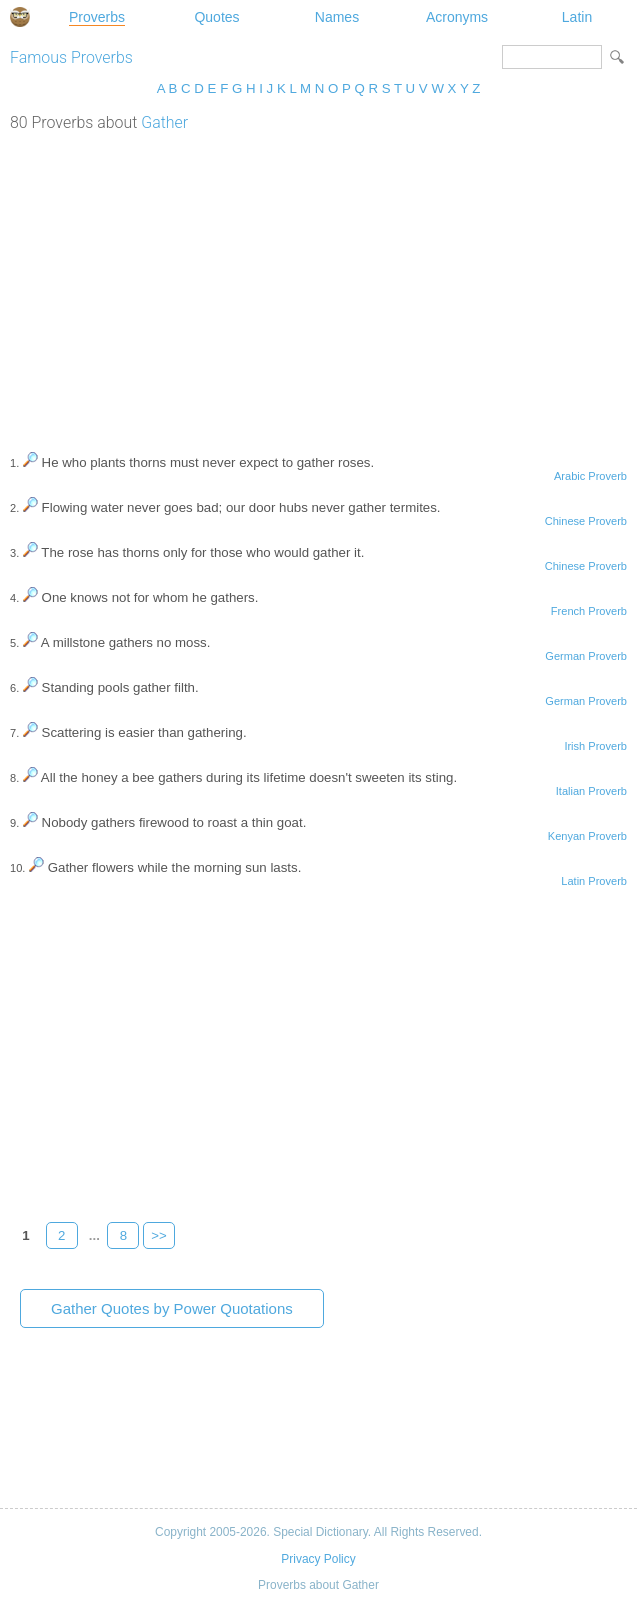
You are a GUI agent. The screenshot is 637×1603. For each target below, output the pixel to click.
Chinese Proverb (586, 521)
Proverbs (97, 17)
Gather (164, 122)
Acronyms (457, 17)
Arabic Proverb (590, 476)
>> (159, 1235)
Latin (577, 17)
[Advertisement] (318, 282)
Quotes (216, 17)
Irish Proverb (595, 746)
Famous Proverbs (71, 57)
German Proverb (586, 656)
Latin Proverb (594, 881)
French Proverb (589, 611)
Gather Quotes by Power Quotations (172, 1308)
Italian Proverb (591, 791)
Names (337, 17)
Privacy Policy (318, 1559)
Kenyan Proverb (587, 836)
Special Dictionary (20, 17)
